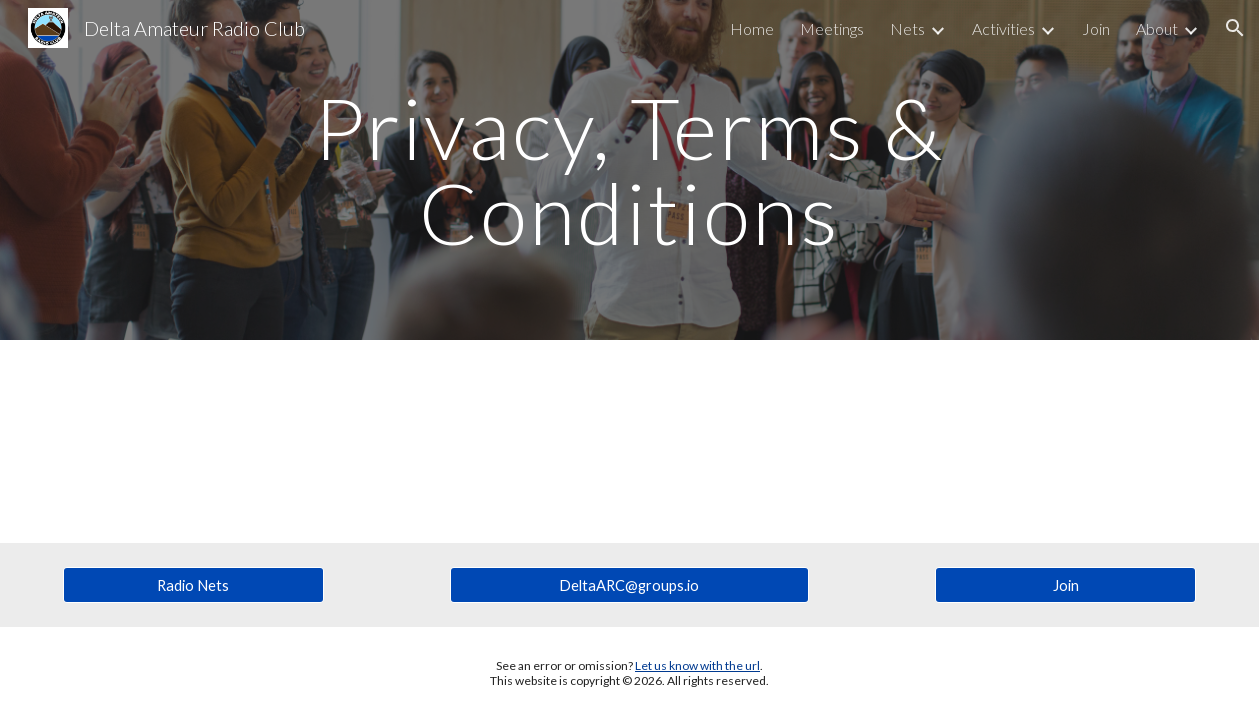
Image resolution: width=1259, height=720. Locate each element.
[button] (1235, 28)
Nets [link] (907, 28)
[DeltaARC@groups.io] (629, 585)
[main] (629, 170)
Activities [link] (1003, 28)
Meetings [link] (832, 28)
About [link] (1157, 28)
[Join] (1066, 585)
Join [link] (1096, 28)
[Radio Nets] (194, 585)
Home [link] (752, 28)
